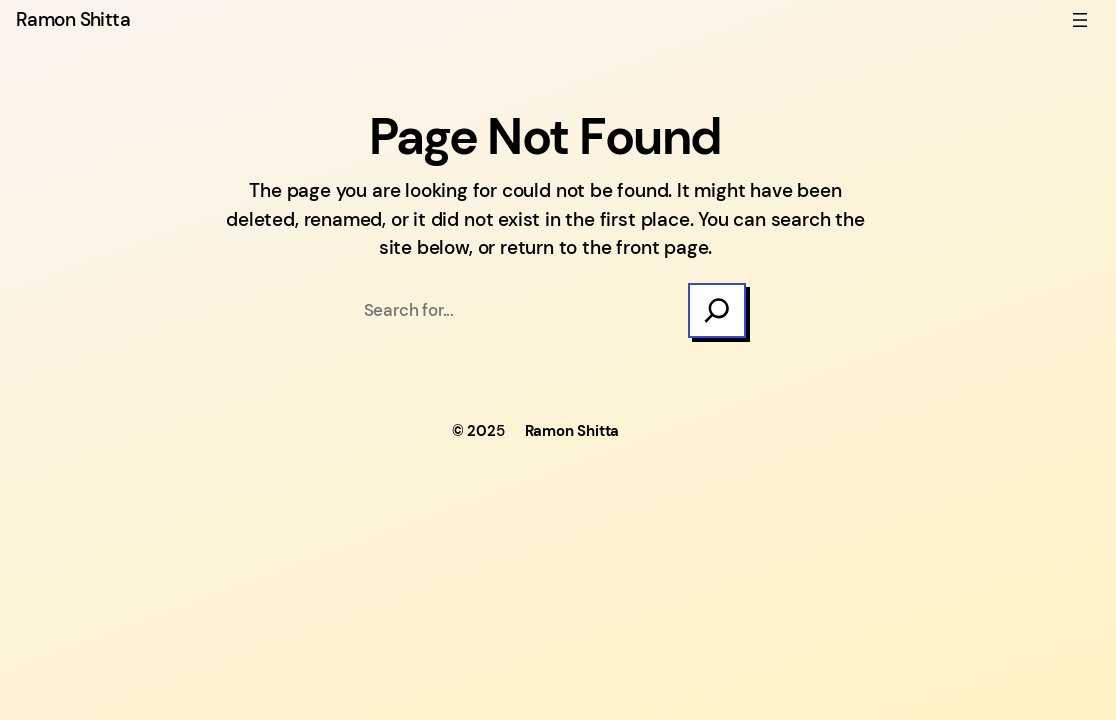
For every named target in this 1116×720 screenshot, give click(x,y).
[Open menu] (1080, 20)
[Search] (717, 311)
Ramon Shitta (73, 19)
